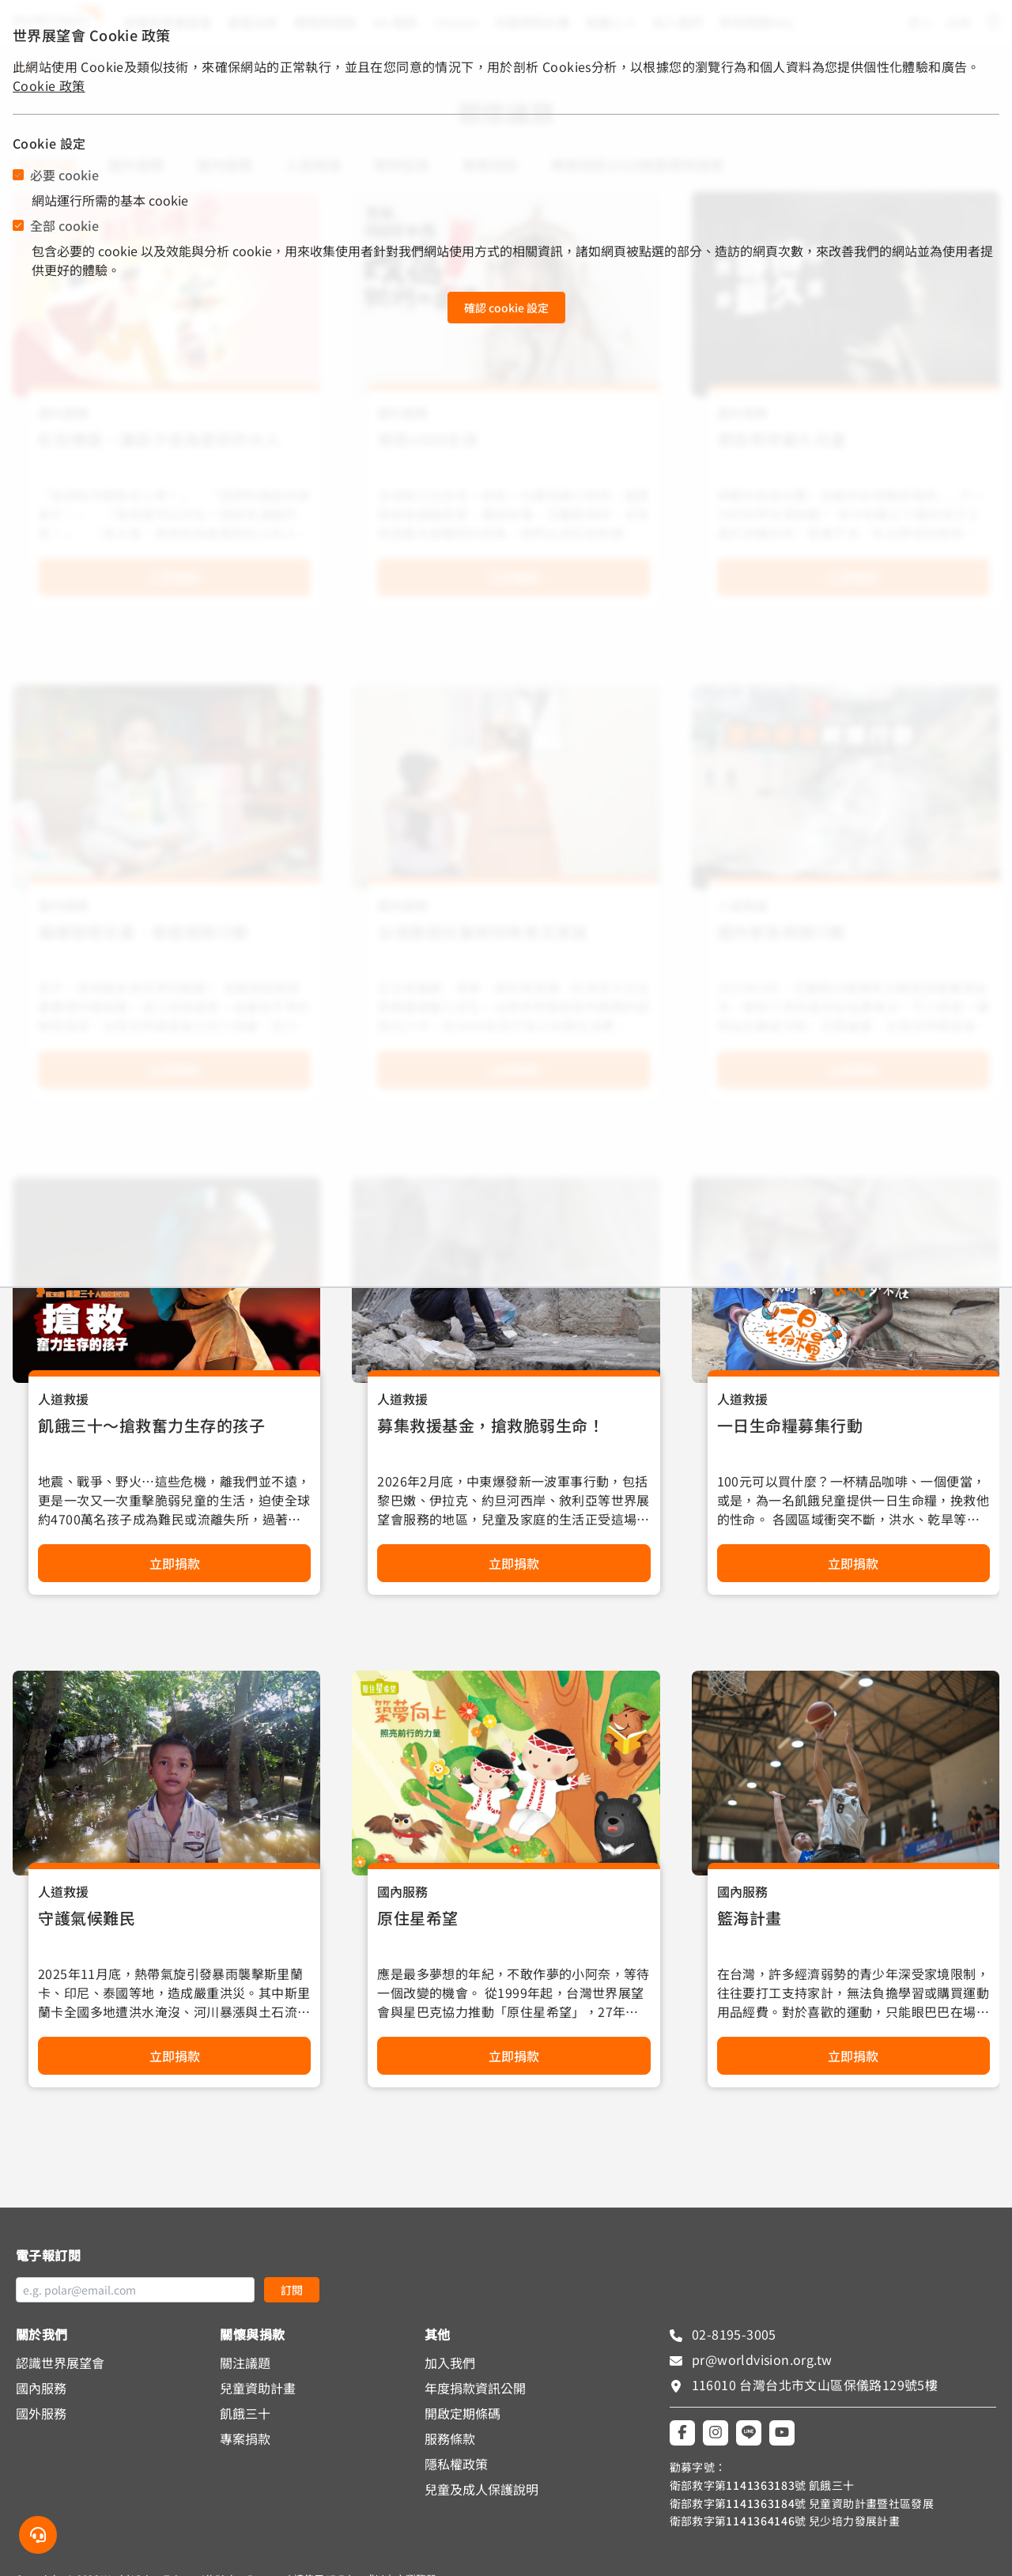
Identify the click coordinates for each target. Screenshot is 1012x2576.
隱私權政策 (456, 2463)
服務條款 (450, 2438)
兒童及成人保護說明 (481, 2489)
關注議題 (245, 2362)
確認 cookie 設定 (506, 307)
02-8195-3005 (732, 2334)
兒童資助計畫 (258, 2387)
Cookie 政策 (49, 85)
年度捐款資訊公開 (475, 2387)
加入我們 (450, 2362)
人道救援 (63, 1398)
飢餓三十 (245, 2413)
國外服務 (41, 2413)
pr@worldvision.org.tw (761, 2359)
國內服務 (402, 1891)
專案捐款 (245, 2438)
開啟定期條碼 (462, 2413)
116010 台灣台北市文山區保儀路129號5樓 (815, 2384)
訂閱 (292, 2290)
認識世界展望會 (60, 2362)
